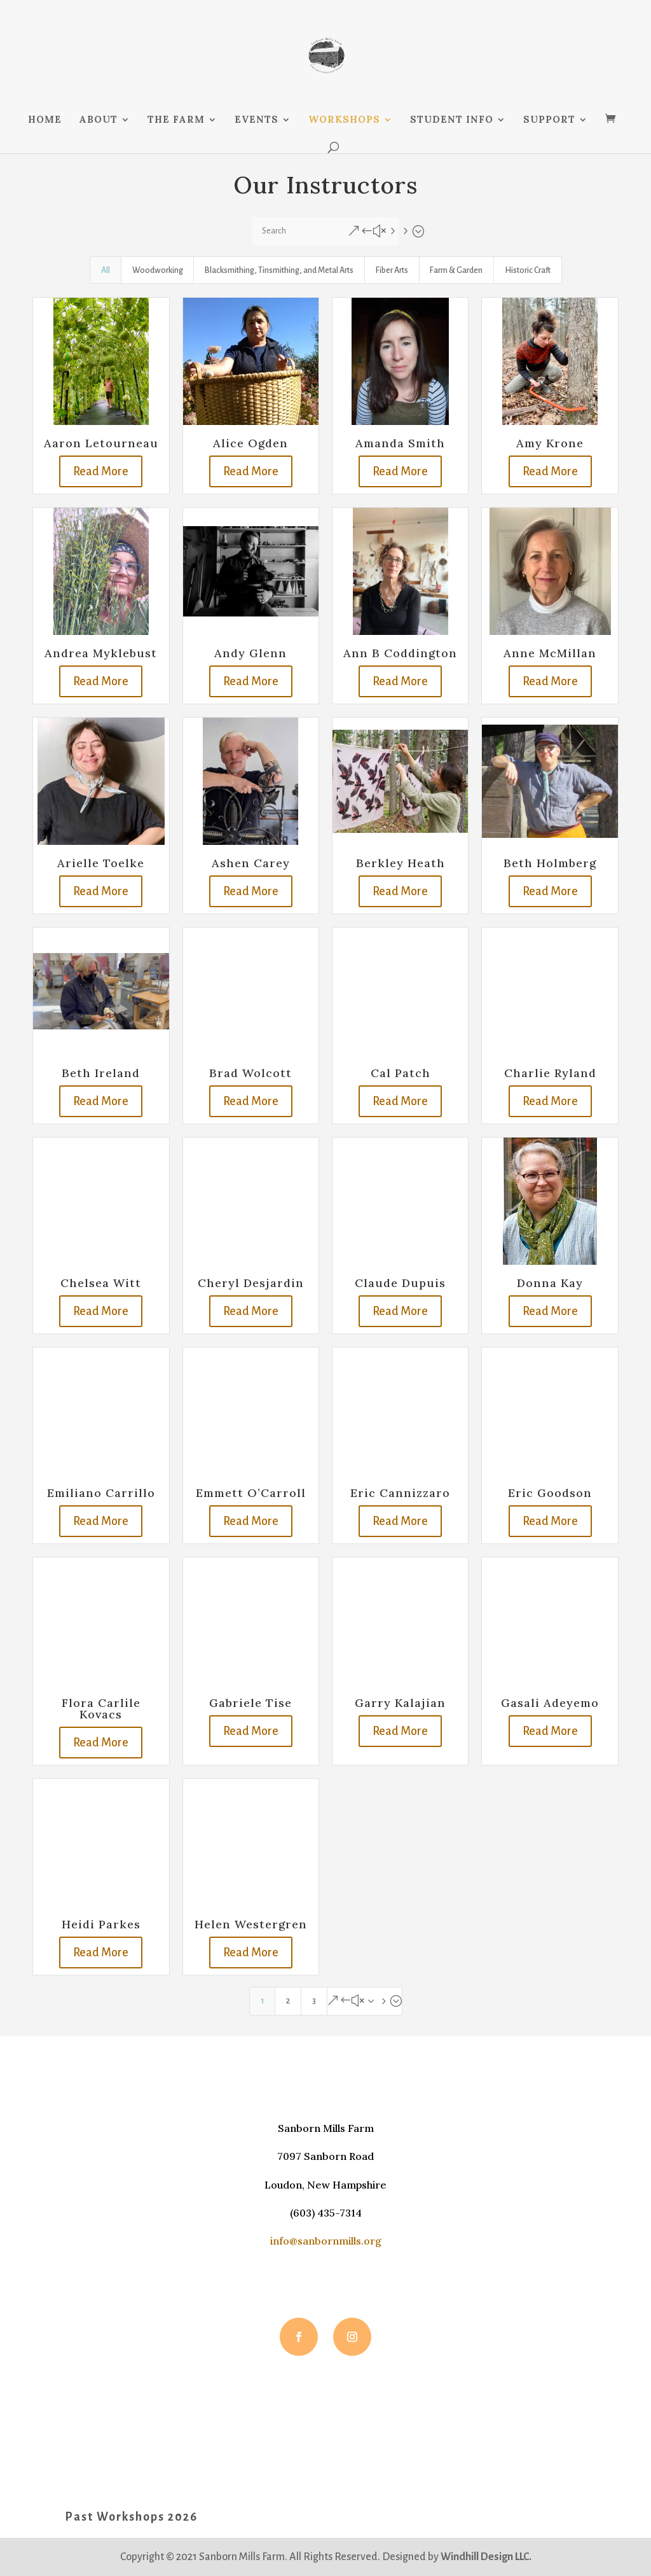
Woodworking (157, 270)
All (105, 270)
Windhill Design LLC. (486, 2557)
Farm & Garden (456, 270)
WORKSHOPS (344, 120)
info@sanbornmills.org (325, 2240)
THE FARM (176, 120)
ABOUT (98, 120)
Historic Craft (528, 270)
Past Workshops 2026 (131, 2516)
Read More (100, 471)
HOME (45, 120)
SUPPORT (549, 120)
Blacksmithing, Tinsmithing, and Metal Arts (279, 270)
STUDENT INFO (451, 120)
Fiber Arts (392, 270)
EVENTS (256, 120)
